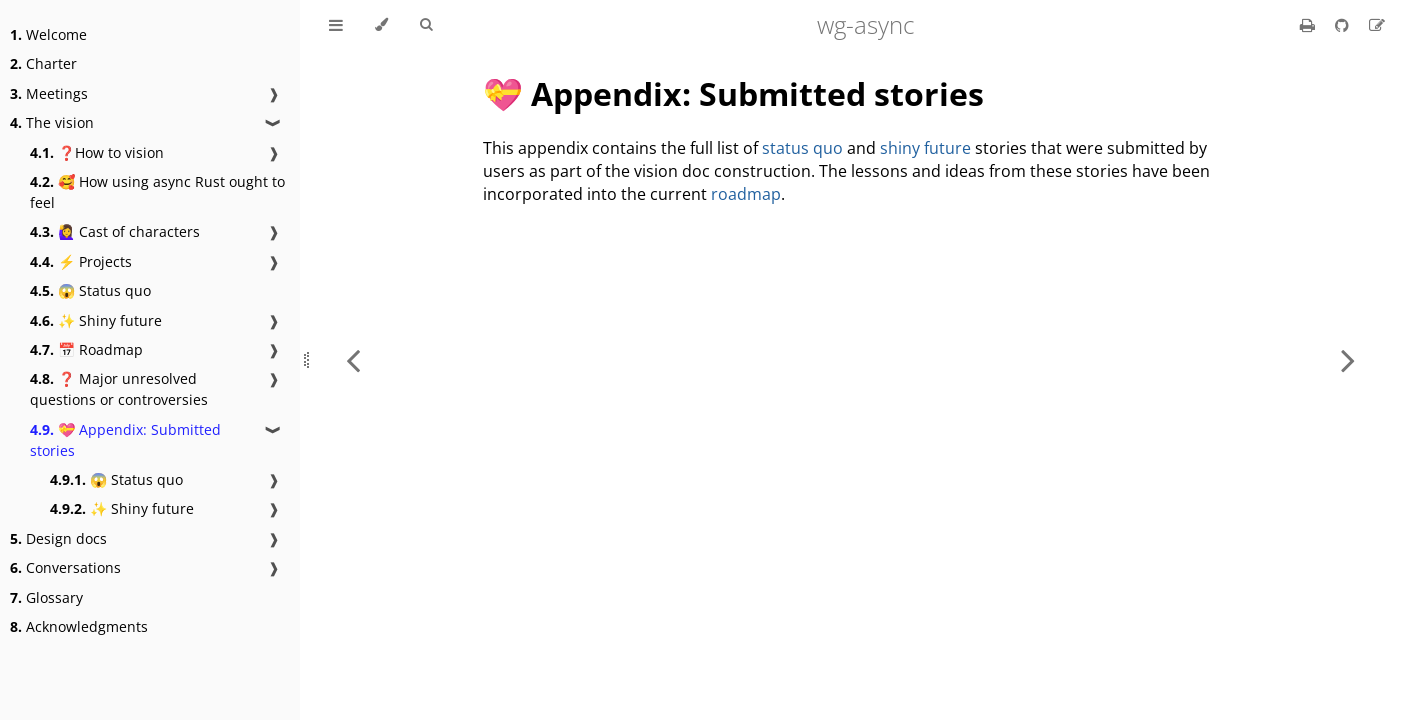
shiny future (925, 148)
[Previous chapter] (353, 360)
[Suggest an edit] (1377, 25)
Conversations (65, 567)
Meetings (49, 93)
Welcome (48, 34)
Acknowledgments (79, 626)
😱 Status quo (90, 290)
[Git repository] (1344, 25)
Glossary (46, 597)
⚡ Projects (81, 261)
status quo (802, 148)
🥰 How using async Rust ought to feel (157, 192)
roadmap (746, 194)
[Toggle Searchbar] (426, 25)
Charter (43, 63)
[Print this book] (1309, 25)
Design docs (58, 538)
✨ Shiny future (96, 320)
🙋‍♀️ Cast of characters (115, 231)
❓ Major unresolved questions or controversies (119, 389)
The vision (52, 122)
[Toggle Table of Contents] (336, 25)
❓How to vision (97, 152)
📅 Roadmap (86, 349)
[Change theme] (381, 25)
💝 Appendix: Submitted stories (125, 440)
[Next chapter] (1348, 360)
